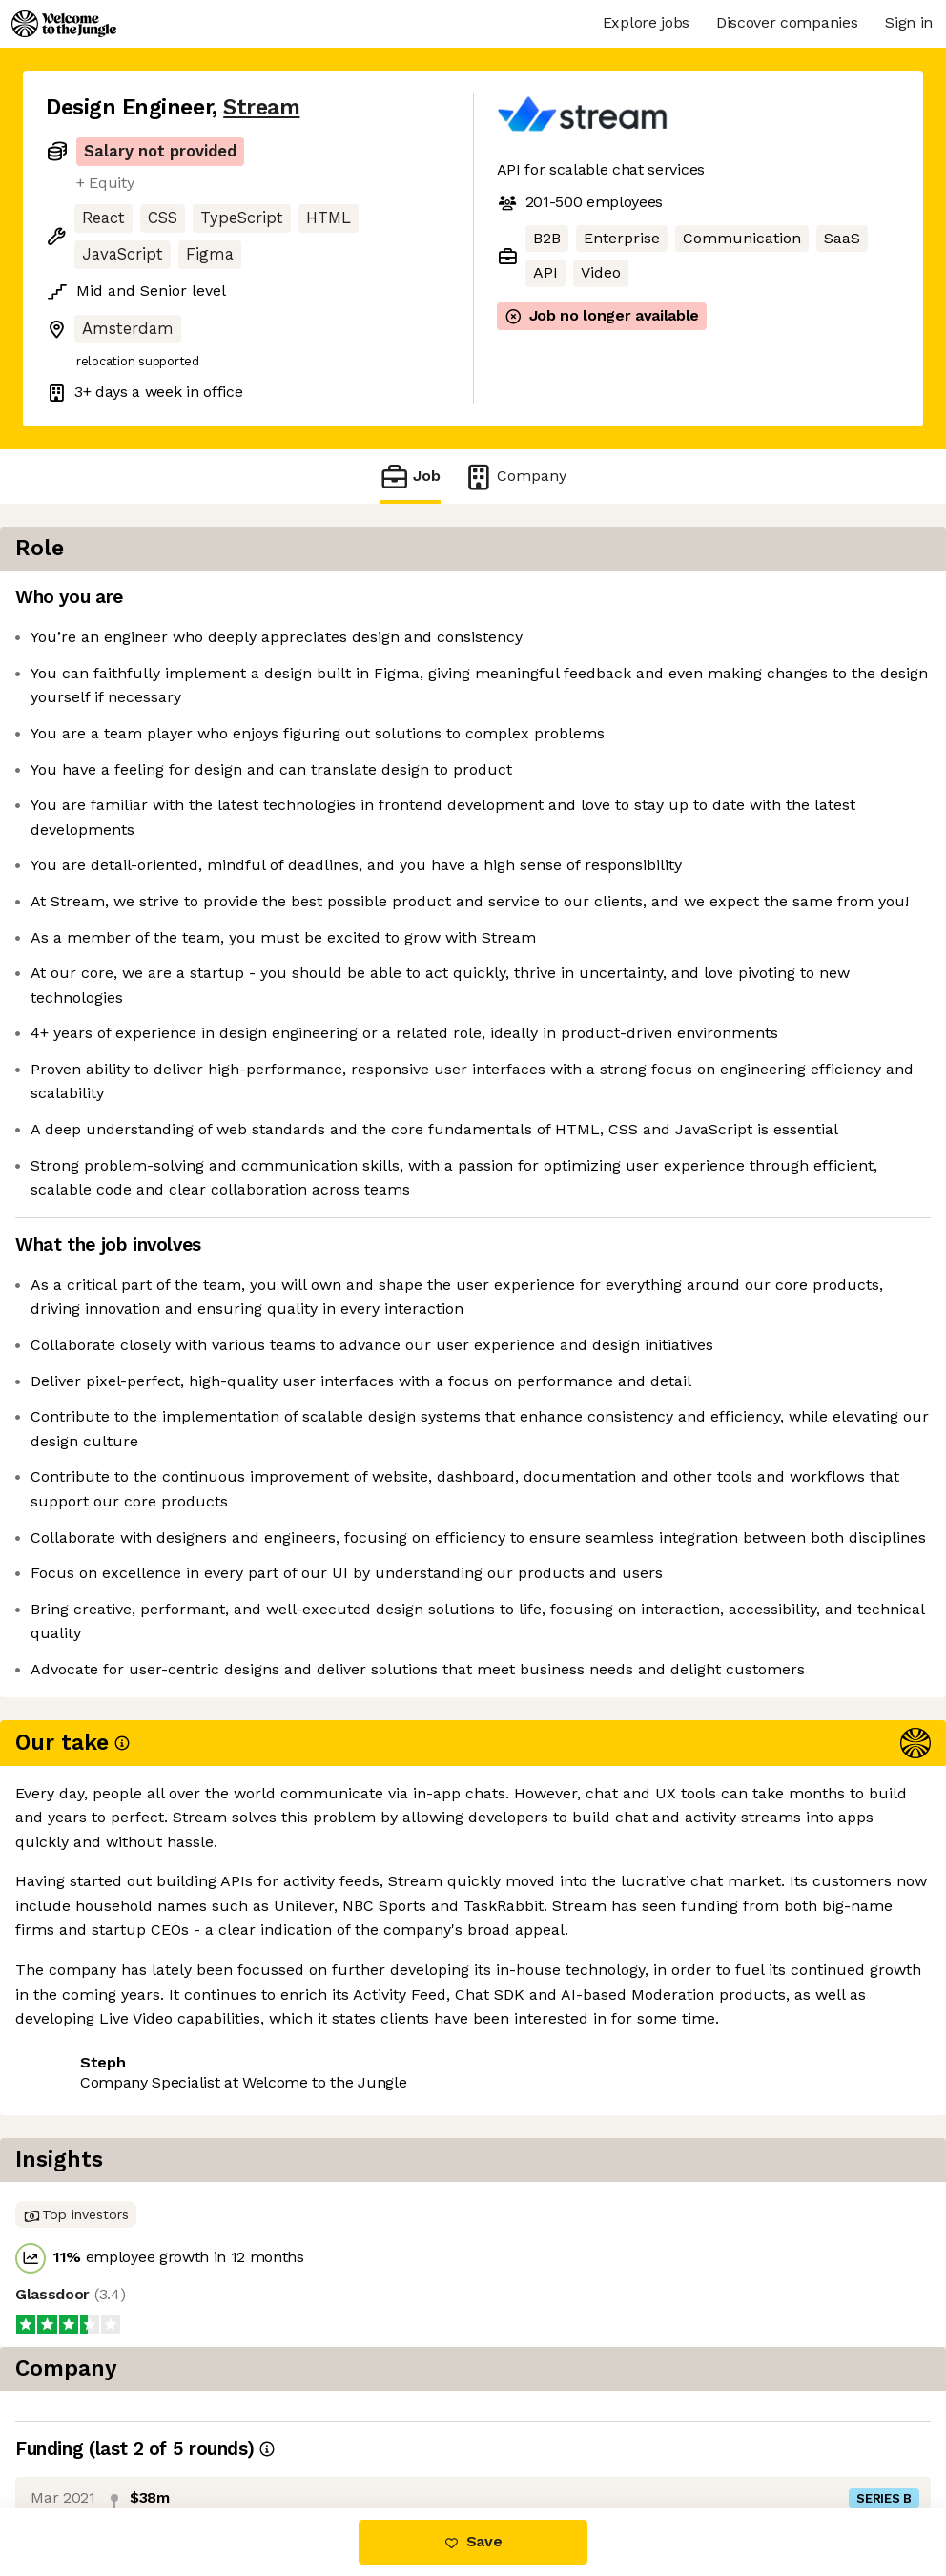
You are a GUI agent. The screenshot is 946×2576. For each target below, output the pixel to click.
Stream (261, 107)
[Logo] (63, 23)
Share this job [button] (98, 2428)
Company (514, 476)
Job (410, 476)
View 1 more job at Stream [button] (278, 2428)
